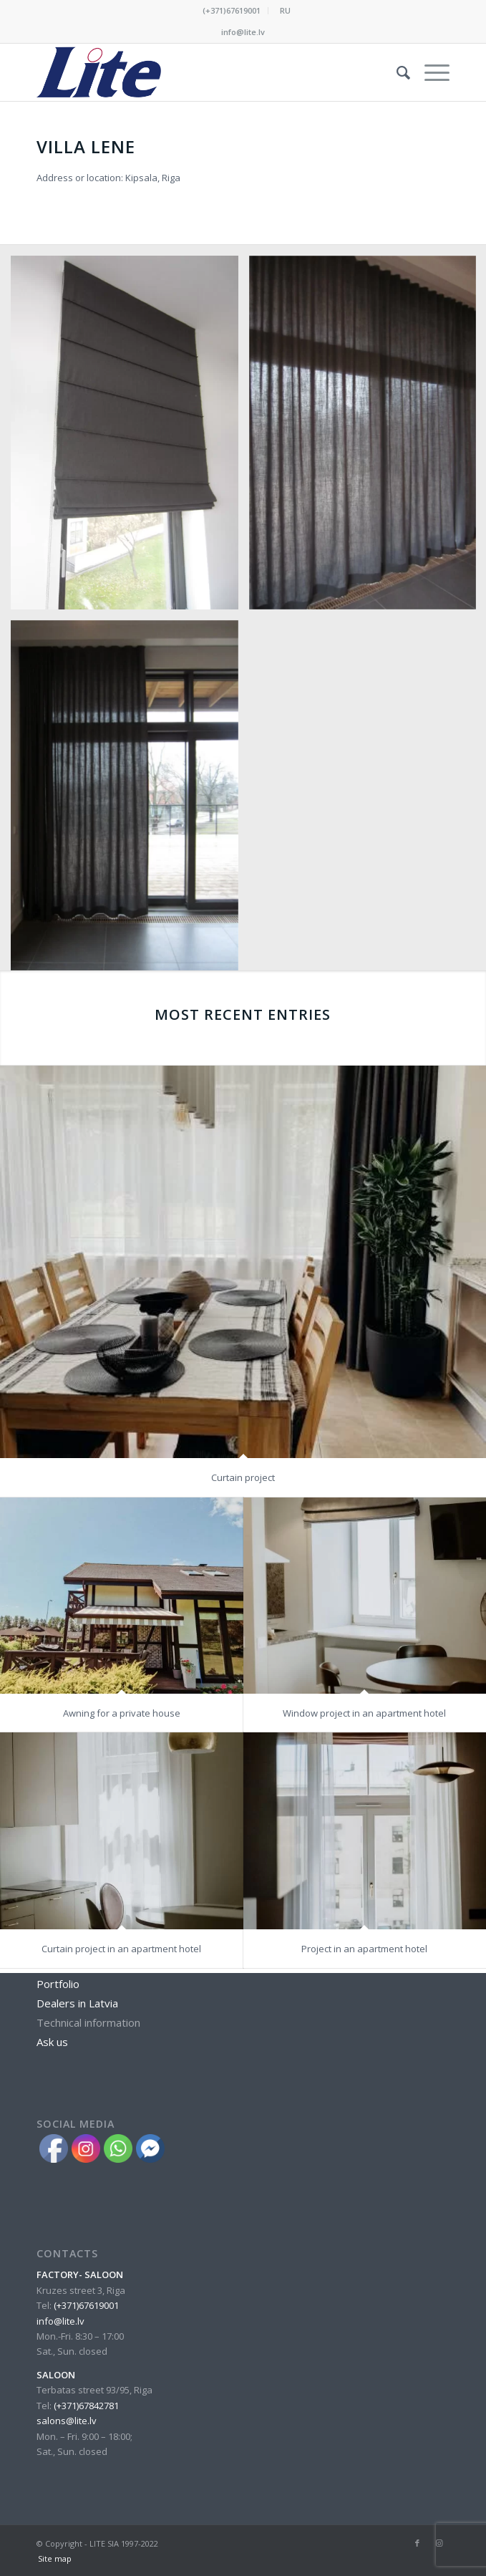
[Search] (396, 72)
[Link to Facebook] (417, 2543)
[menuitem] (231, 10)
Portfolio (58, 1984)
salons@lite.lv (67, 2420)
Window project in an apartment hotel (364, 1474)
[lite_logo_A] (202, 72)
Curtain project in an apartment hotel (121, 1733)
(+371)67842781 (86, 2405)
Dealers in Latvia (77, 2003)
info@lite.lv (243, 31)
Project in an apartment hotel (364, 1733)
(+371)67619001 (232, 10)
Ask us (52, 2042)
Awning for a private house (121, 1474)
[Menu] (429, 72)
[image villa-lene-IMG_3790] (130, 438)
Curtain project (243, 1239)
